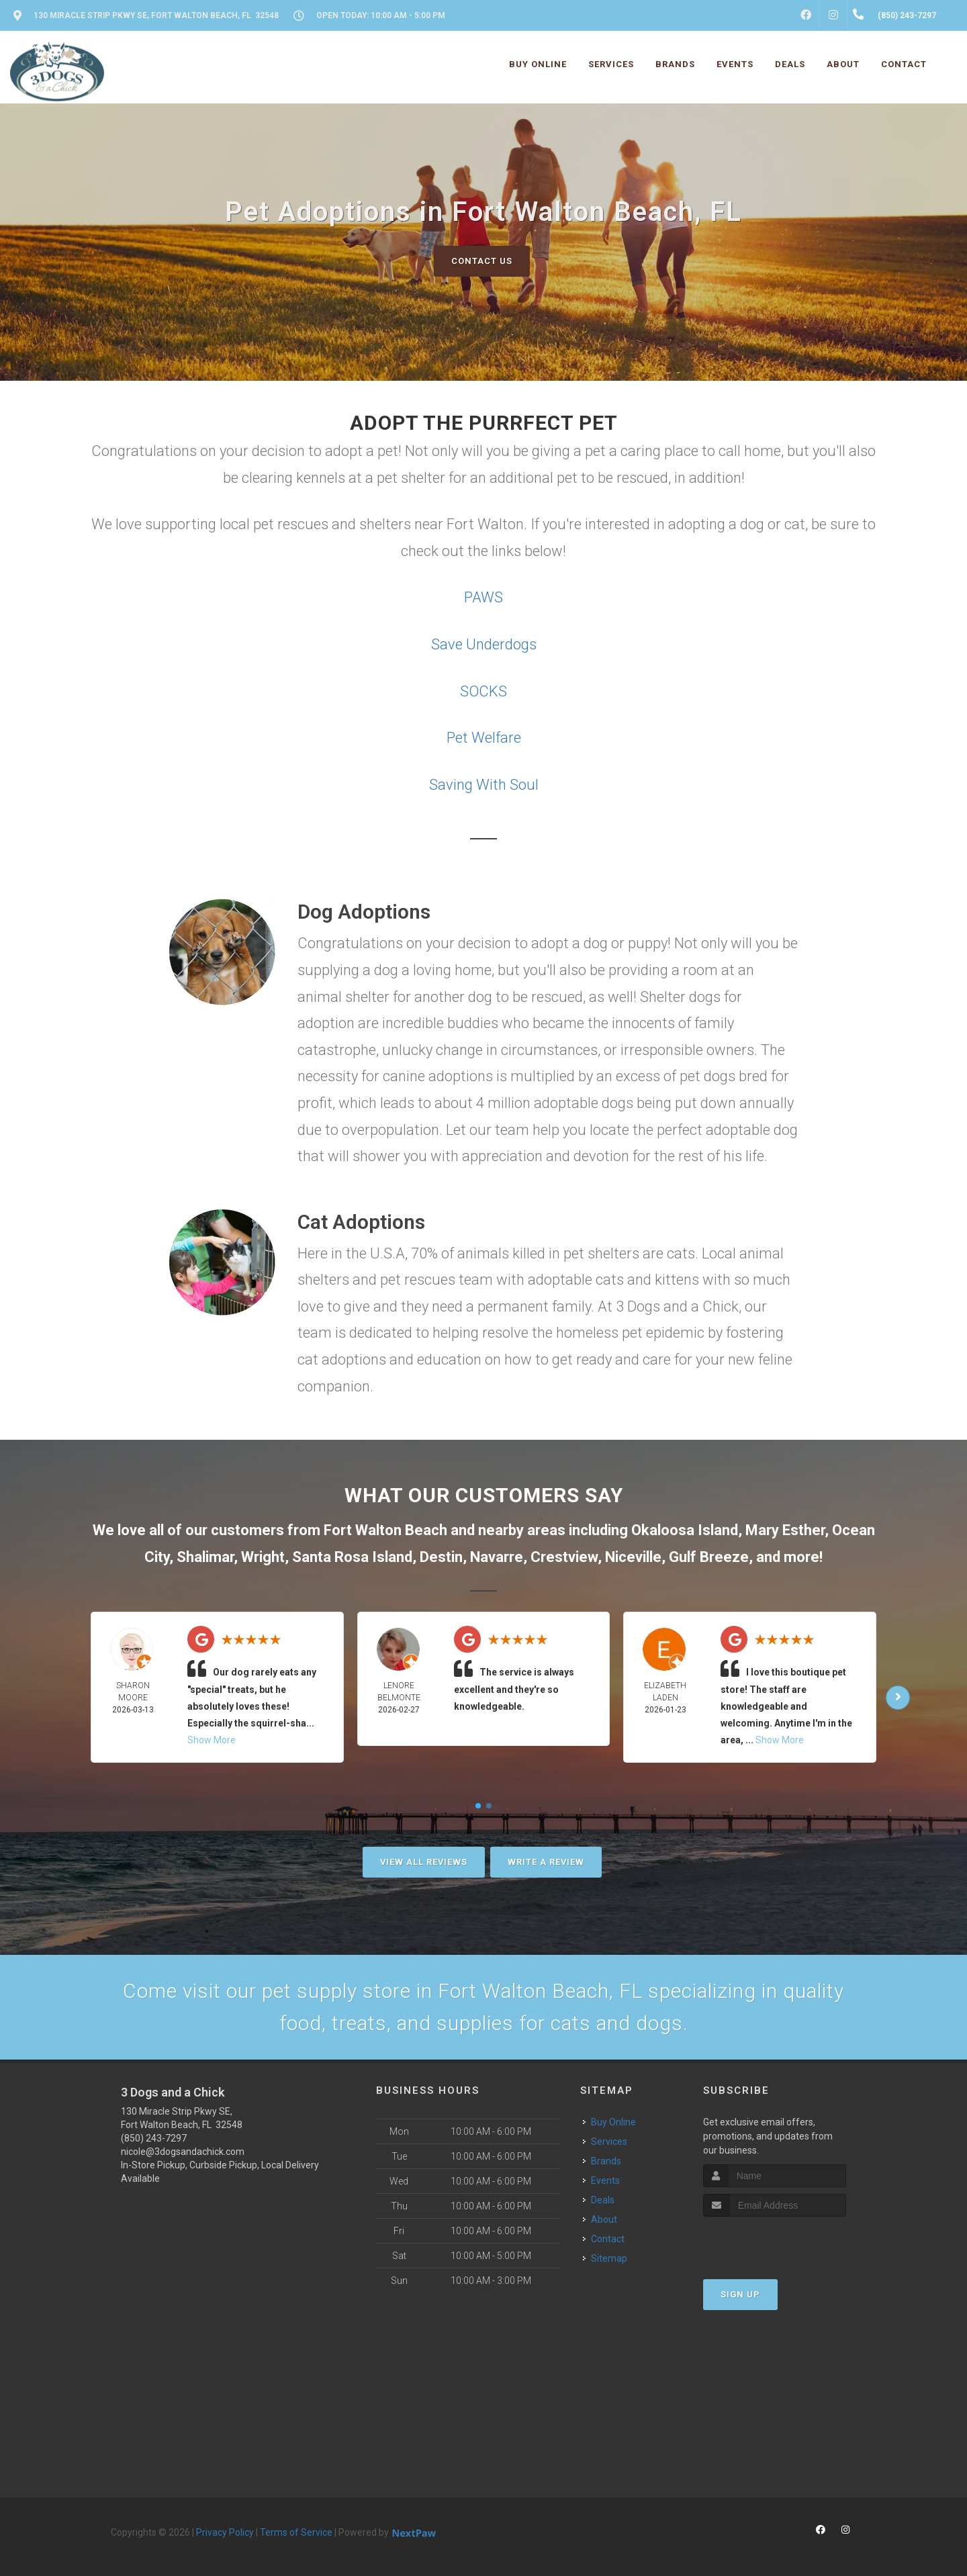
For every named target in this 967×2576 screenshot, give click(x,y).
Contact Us (481, 261)
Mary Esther (785, 1530)
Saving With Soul (484, 784)
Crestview (564, 1557)
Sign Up (740, 2294)
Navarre (496, 1557)
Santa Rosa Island (352, 1557)
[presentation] (774, 2241)
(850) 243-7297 (154, 2138)
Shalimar (205, 1557)
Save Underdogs (484, 644)
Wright (263, 1557)
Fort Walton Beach (385, 1530)
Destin (441, 1557)
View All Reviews (423, 1862)
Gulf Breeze (709, 1557)
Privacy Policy (225, 2532)
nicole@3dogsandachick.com (182, 2151)
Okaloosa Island (684, 1530)
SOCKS (483, 691)
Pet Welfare (484, 737)
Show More (211, 1740)
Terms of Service (296, 2532)
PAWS (483, 597)
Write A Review (546, 1862)
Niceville (633, 1557)
